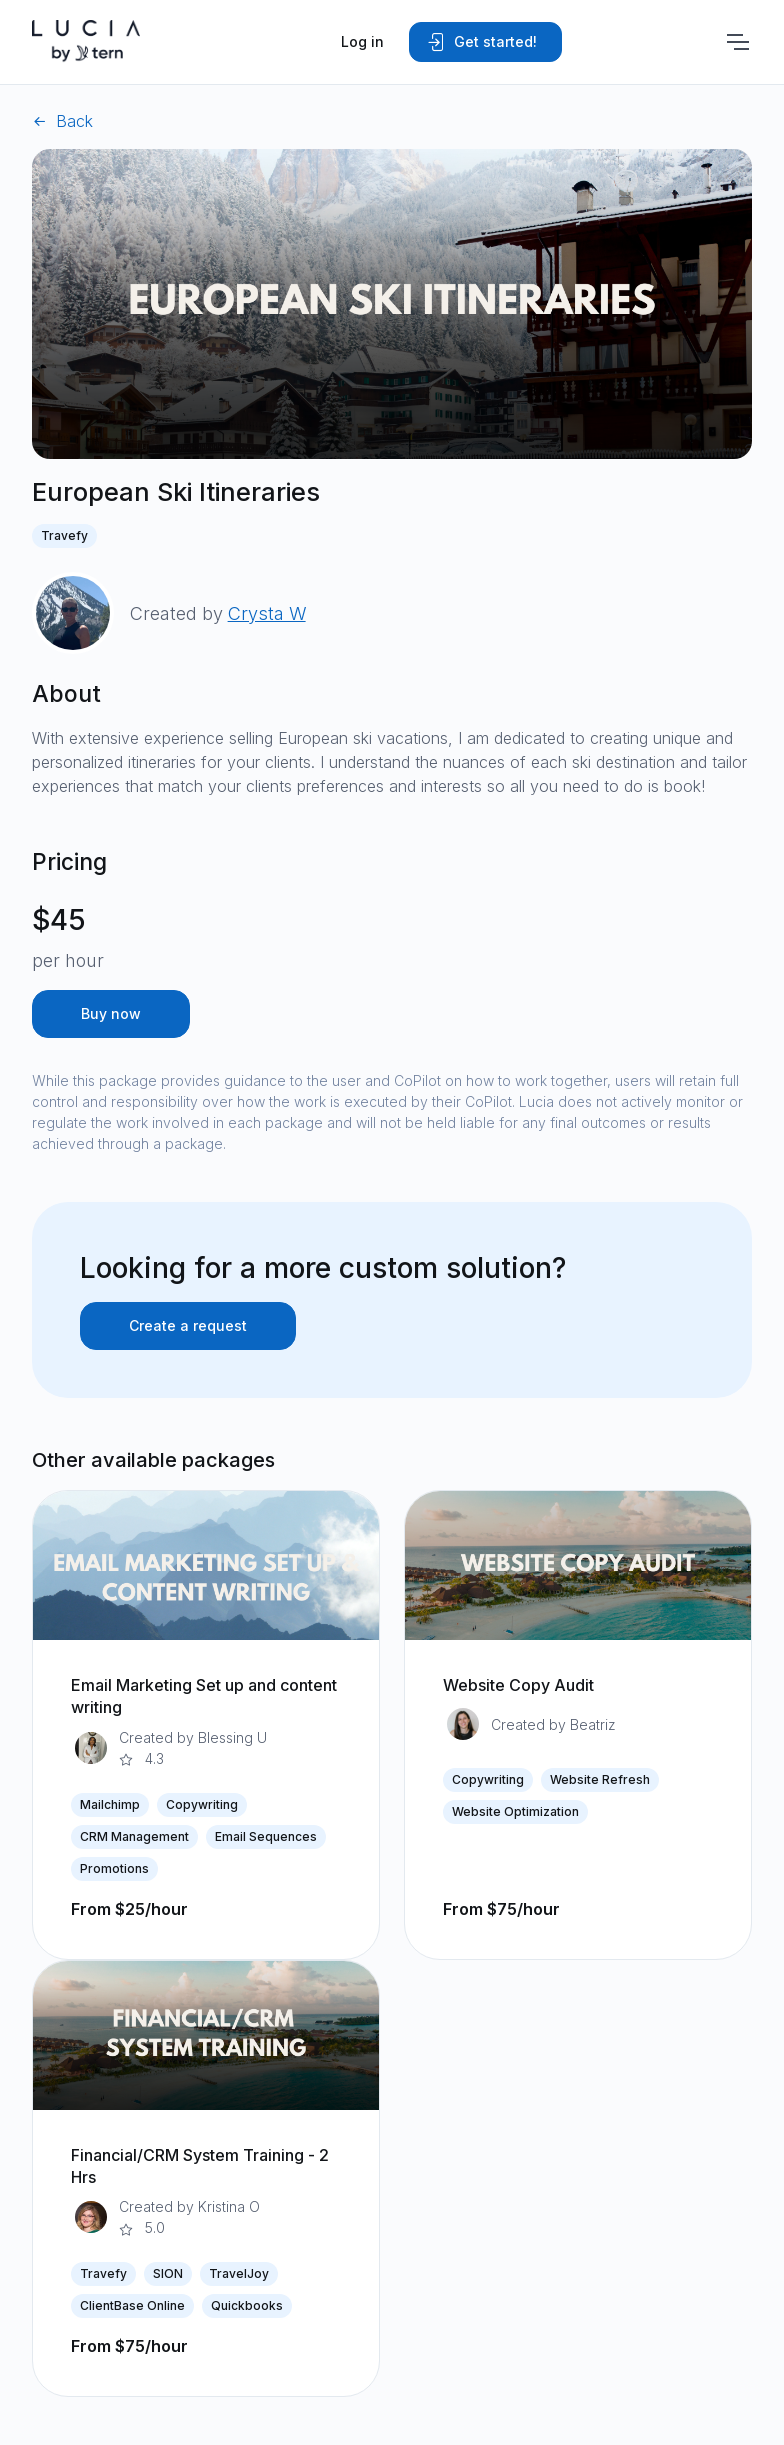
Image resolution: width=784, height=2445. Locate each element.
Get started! (481, 42)
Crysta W (267, 613)
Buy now (111, 1013)
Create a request (188, 1325)
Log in (362, 41)
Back (62, 121)
